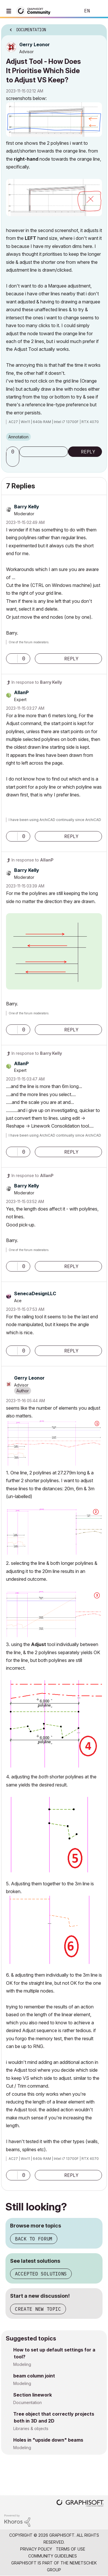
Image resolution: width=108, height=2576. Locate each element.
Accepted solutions (41, 2274)
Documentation (27, 2402)
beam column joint (34, 2376)
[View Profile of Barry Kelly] (26, 506)
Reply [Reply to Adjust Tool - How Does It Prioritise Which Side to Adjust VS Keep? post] (88, 452)
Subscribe (43, 451)
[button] (54, 119)
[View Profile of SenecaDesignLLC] (35, 1293)
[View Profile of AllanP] (21, 692)
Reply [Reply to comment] (71, 658)
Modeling (22, 2364)
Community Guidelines (52, 2555)
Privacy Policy (36, 2549)
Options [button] (99, 28)
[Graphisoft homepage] (80, 2504)
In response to (37, 682)
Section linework (32, 2395)
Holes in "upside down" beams (48, 2440)
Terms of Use (70, 2549)
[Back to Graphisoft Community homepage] (35, 10)
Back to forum (33, 2239)
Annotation (18, 436)
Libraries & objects (30, 2428)
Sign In (99, 11)
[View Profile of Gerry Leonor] (34, 44)
